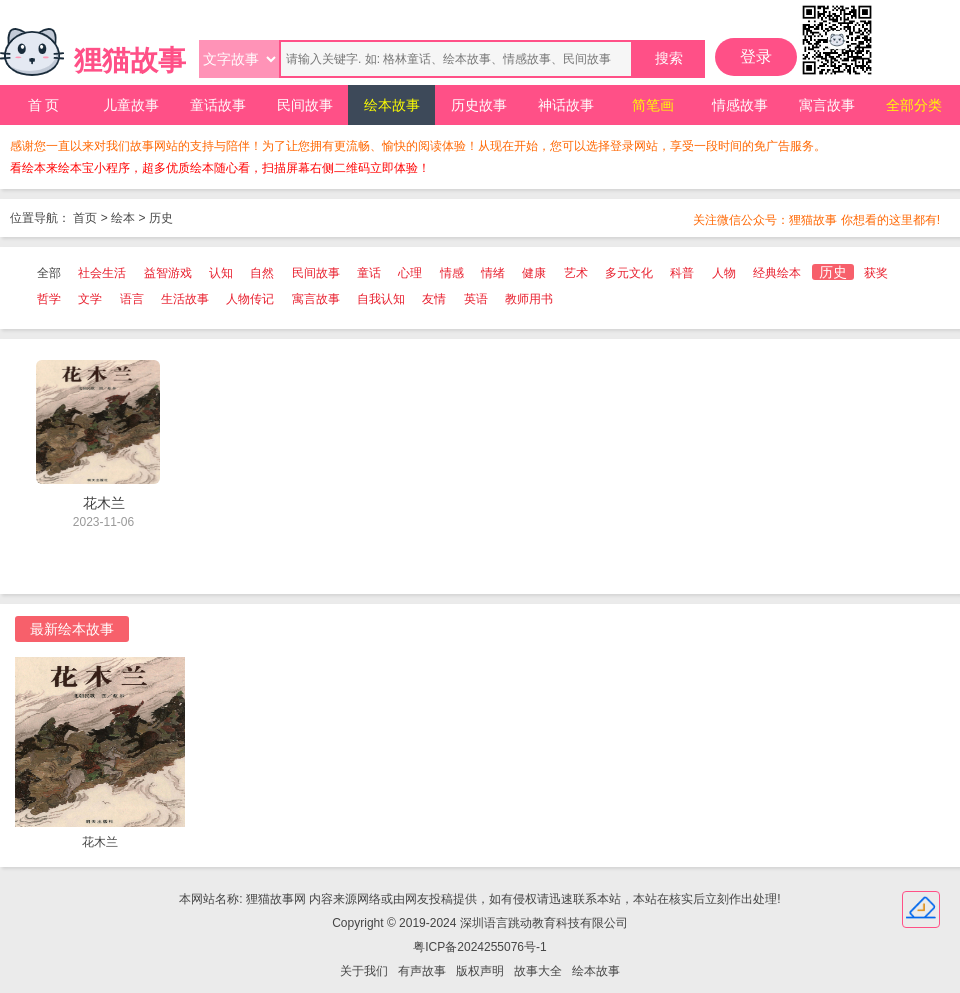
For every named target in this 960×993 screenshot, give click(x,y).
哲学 (49, 299)
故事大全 (538, 971)
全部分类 (914, 105)
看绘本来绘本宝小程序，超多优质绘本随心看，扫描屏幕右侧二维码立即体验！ (220, 168)
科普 (682, 273)
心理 (410, 273)
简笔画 (653, 105)
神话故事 (566, 105)
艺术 (576, 273)
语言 (132, 299)
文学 (90, 299)
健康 (534, 273)
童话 (369, 273)
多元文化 (629, 273)
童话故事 (218, 105)
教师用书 (529, 299)
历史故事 (479, 105)
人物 (724, 273)
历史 (161, 218)
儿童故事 (131, 105)
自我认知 (381, 299)
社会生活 (102, 273)
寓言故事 (827, 105)
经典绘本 (777, 273)
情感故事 (740, 105)
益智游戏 (168, 273)
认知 (221, 273)
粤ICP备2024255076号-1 (479, 947)
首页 (85, 218)
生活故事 (185, 299)
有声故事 (422, 971)
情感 (452, 273)
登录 (756, 56)
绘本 (123, 218)
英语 (476, 299)
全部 (49, 273)
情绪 (493, 273)
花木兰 (100, 842)
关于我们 (364, 971)
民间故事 (305, 105)
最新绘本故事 (72, 629)
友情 (434, 299)
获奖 (876, 273)
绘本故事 (392, 105)
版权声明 (480, 971)
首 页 (44, 105)
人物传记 (250, 299)
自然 (262, 273)
